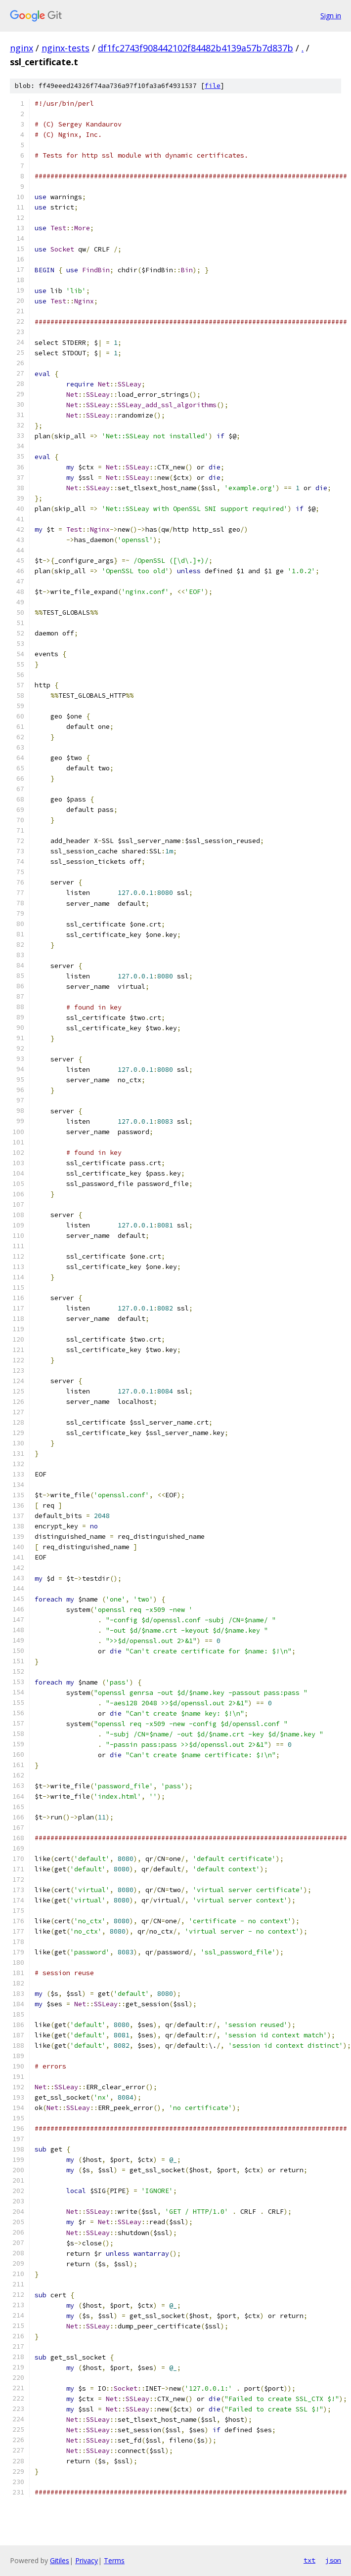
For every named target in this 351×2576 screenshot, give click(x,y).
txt (309, 2560)
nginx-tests (65, 48)
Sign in (330, 15)
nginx (21, 48)
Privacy (86, 2560)
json (333, 2560)
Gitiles (59, 2560)
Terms (114, 2560)
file (212, 86)
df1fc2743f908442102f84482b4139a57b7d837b (195, 48)
